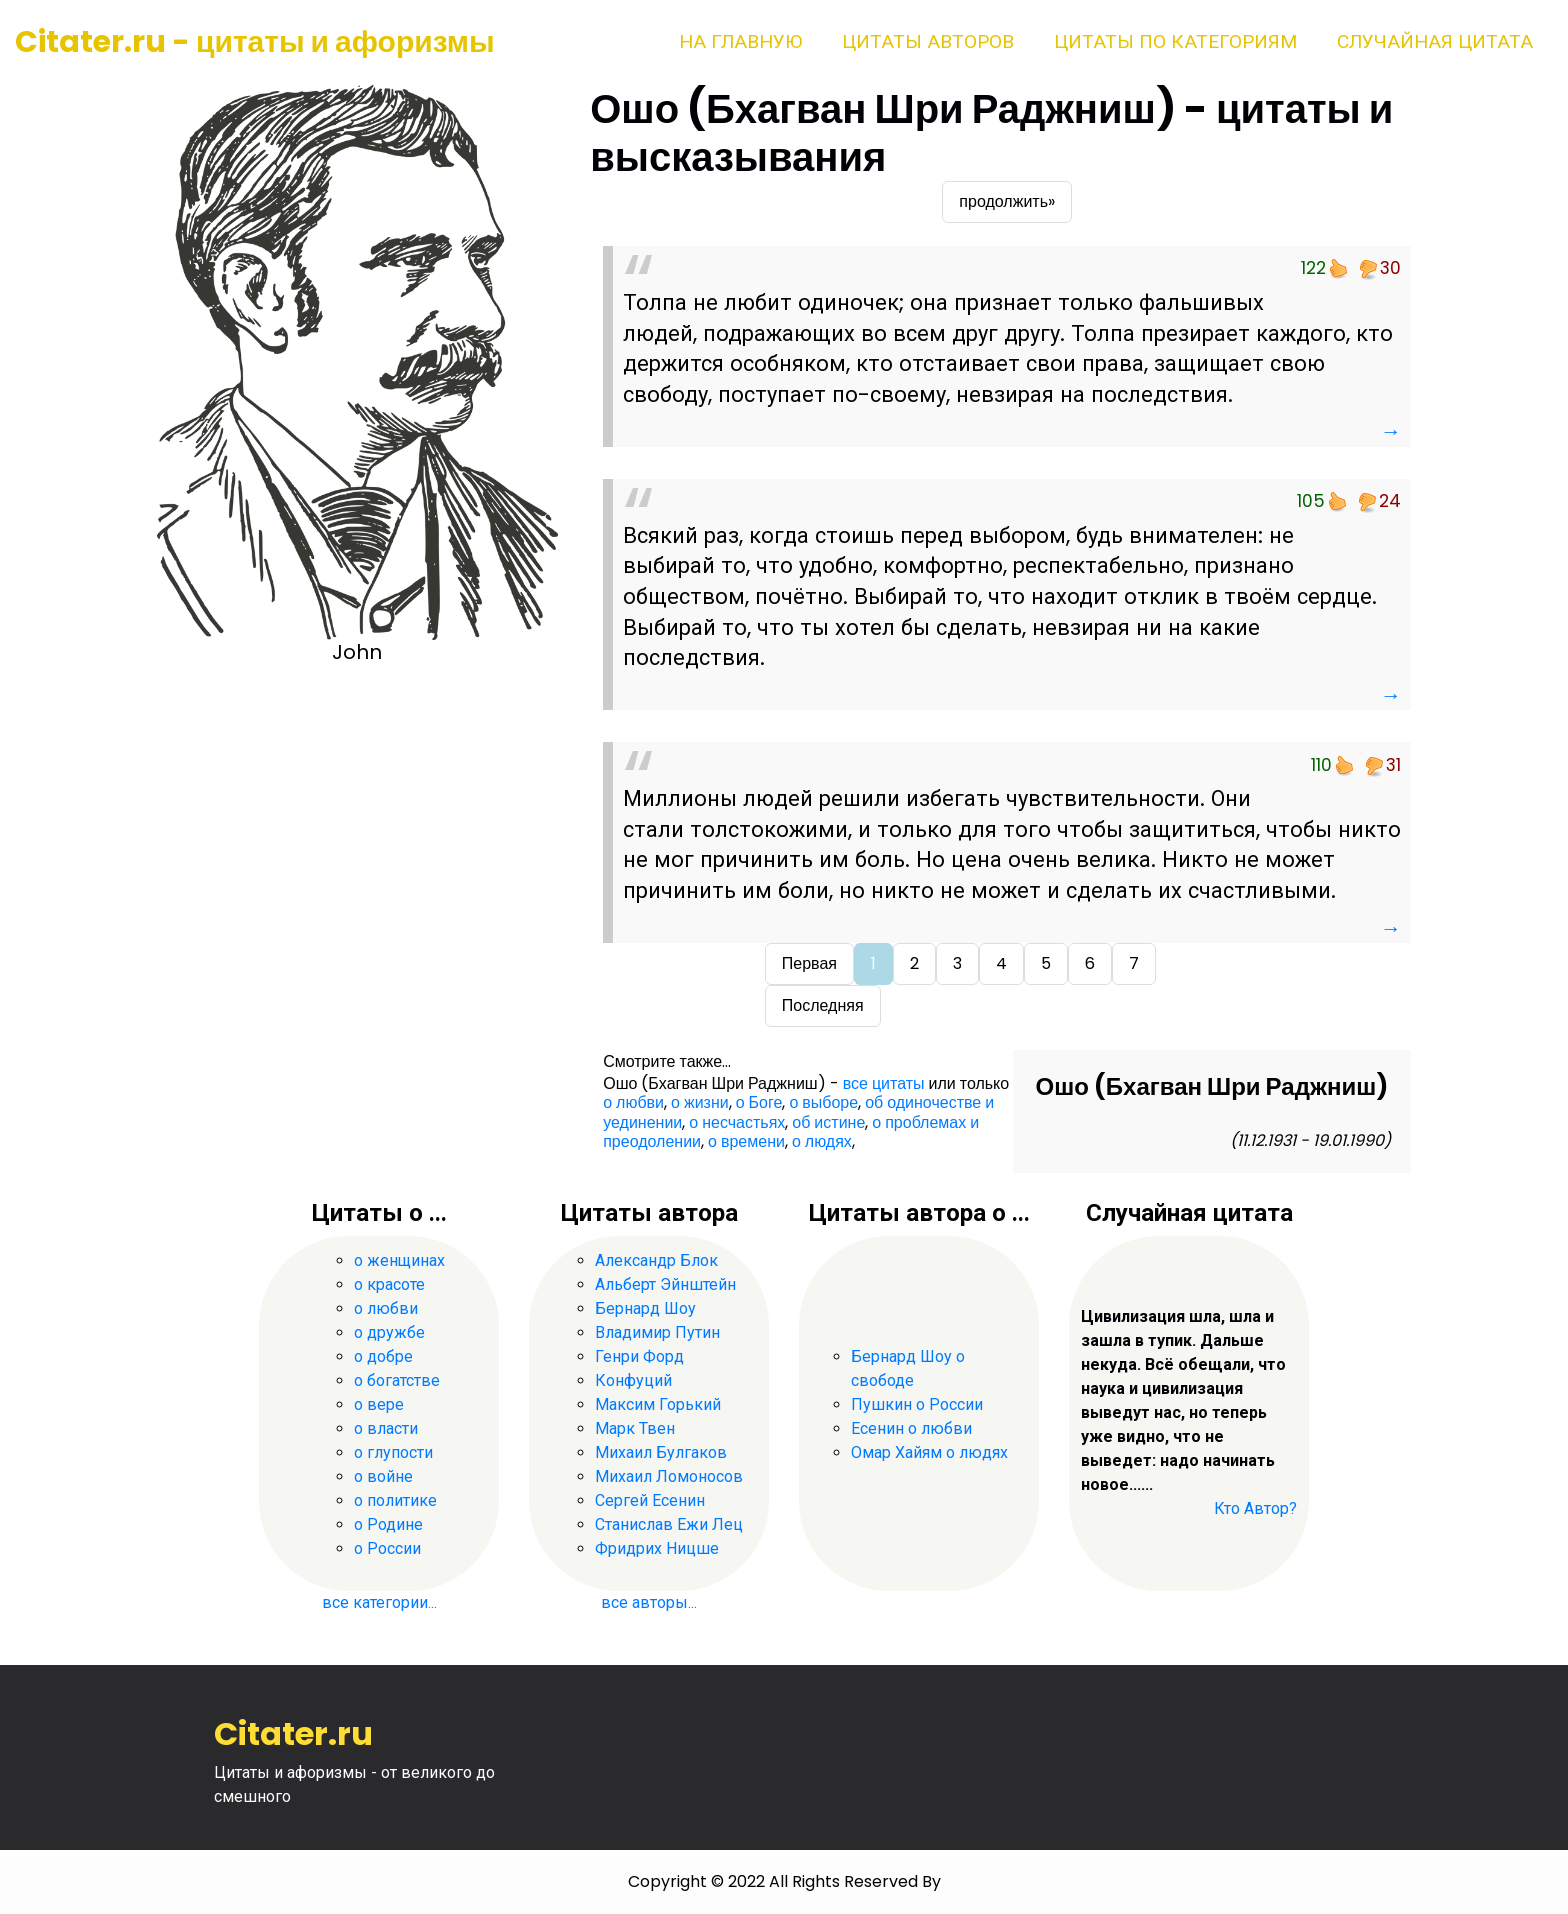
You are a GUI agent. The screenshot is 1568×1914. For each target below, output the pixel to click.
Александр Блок (656, 1260)
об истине (828, 1122)
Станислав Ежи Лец (669, 1524)
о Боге (759, 1102)
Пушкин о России (917, 1404)
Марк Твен (635, 1428)
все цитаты (884, 1083)
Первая (809, 963)
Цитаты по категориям (1175, 41)
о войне (383, 1476)
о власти (386, 1428)
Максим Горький (658, 1404)
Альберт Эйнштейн (665, 1284)
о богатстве (397, 1380)
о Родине (388, 1524)
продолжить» (1007, 201)
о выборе (823, 1102)
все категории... (379, 1602)
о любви (633, 1102)
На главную (740, 41)
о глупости (393, 1452)
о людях (822, 1141)
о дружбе (389, 1332)
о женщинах (399, 1260)
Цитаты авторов (928, 41)
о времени (746, 1141)
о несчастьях (737, 1122)
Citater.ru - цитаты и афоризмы (255, 42)
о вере (379, 1404)
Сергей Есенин (650, 1500)
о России (387, 1548)
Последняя (823, 1005)
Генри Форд (639, 1356)
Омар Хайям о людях (929, 1452)
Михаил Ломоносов (669, 1476)
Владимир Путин (657, 1332)
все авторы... (649, 1602)
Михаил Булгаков (661, 1452)
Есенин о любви (911, 1428)
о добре (383, 1356)
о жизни (700, 1102)
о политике (395, 1500)
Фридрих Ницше (657, 1548)
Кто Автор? (1255, 1508)
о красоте (389, 1284)
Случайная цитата (1435, 41)
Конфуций (633, 1380)
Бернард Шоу (645, 1308)
